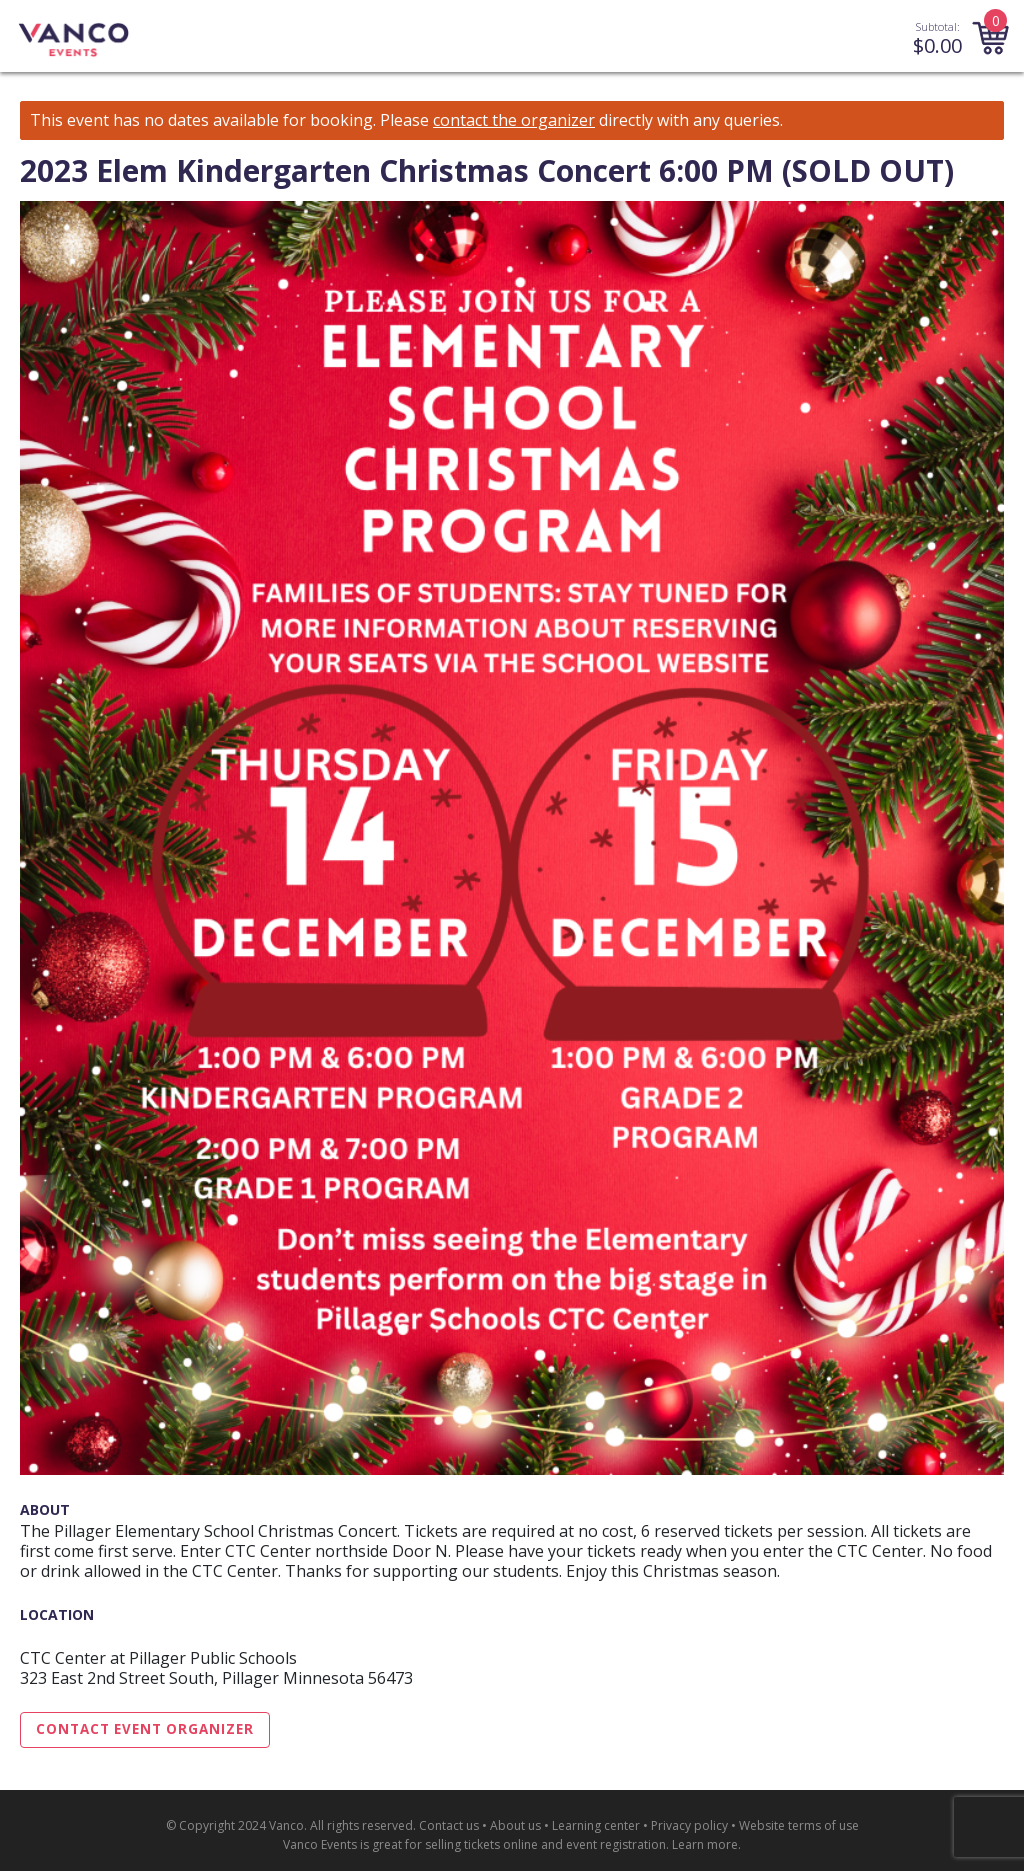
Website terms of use (799, 1825)
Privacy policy (689, 1825)
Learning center (596, 1825)
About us (515, 1825)
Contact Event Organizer (145, 1729)
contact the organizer (514, 120)
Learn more (705, 1844)
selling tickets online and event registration (545, 1844)
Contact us (449, 1825)
